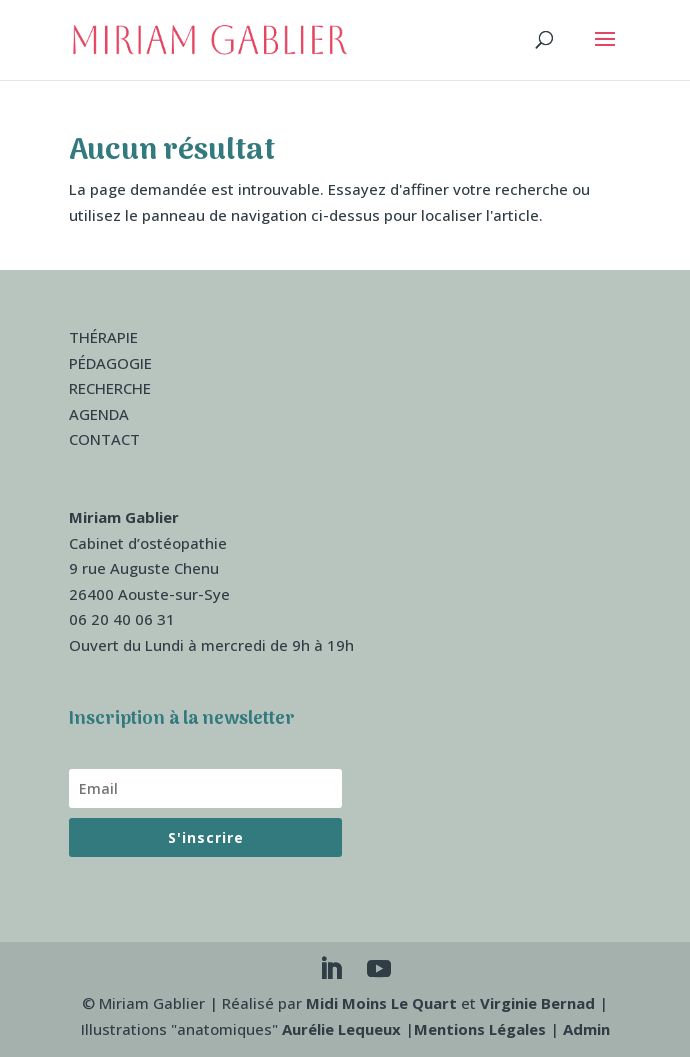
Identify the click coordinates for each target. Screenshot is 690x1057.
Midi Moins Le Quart (381, 1003)
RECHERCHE (110, 388)
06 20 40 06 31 (122, 619)
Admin (586, 1029)
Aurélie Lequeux (341, 1029)
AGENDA (99, 414)
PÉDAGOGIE (110, 363)
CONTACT (104, 439)
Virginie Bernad (537, 1003)
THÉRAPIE (103, 337)
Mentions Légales (480, 1029)
